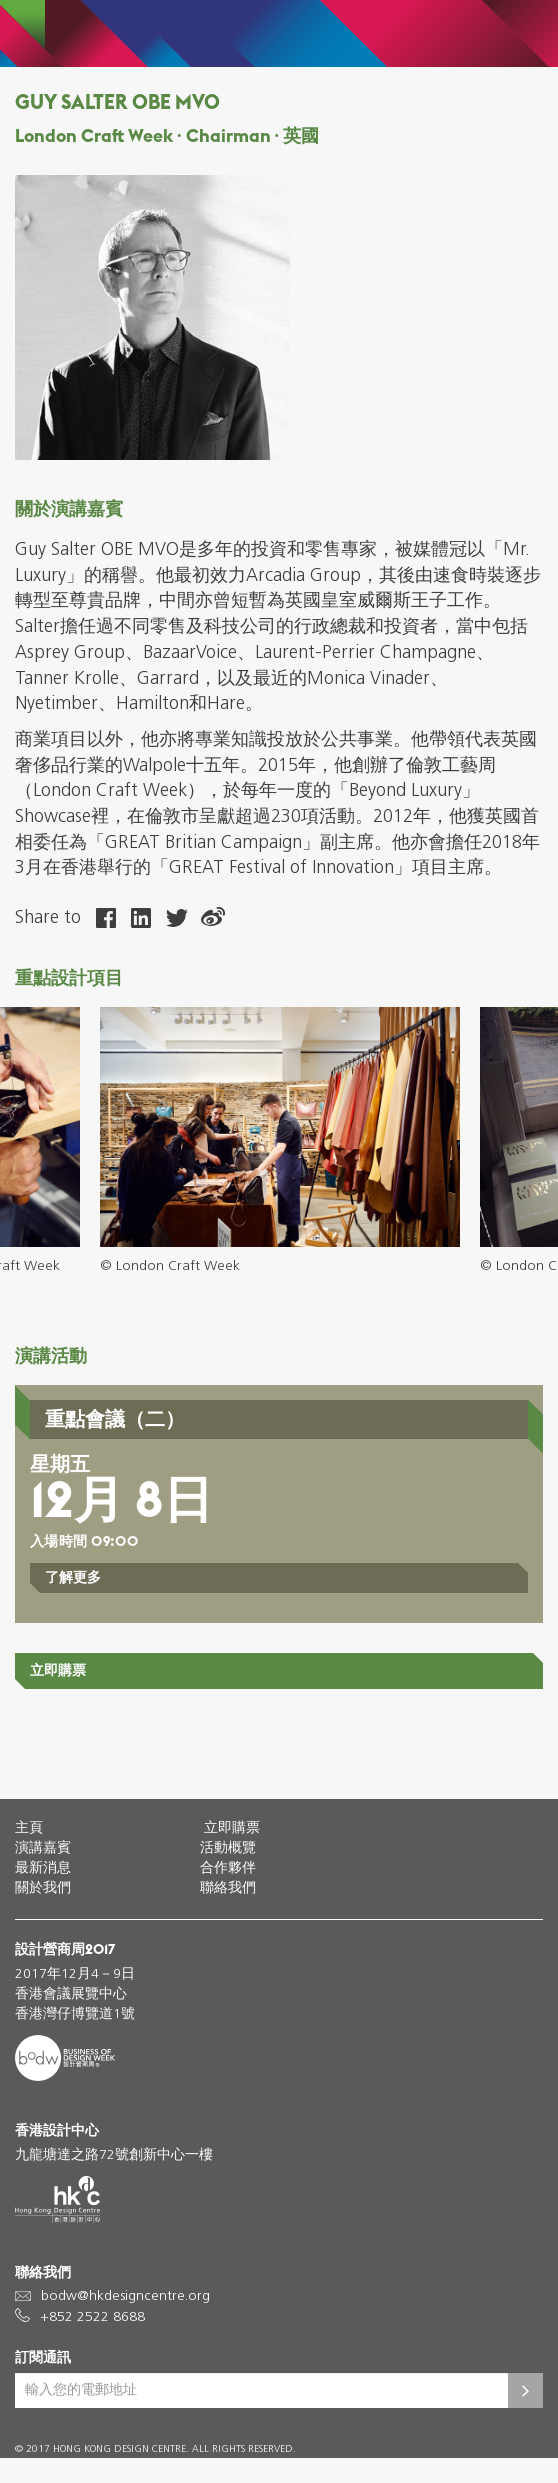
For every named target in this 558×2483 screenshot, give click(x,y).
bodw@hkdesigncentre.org (125, 2296)
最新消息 (43, 1868)
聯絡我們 (228, 1888)
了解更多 (73, 1577)
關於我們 (43, 1888)
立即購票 (58, 1670)
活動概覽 (228, 1848)
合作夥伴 (228, 1868)
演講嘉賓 (43, 1848)
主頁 (29, 1828)
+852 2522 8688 (92, 2317)
